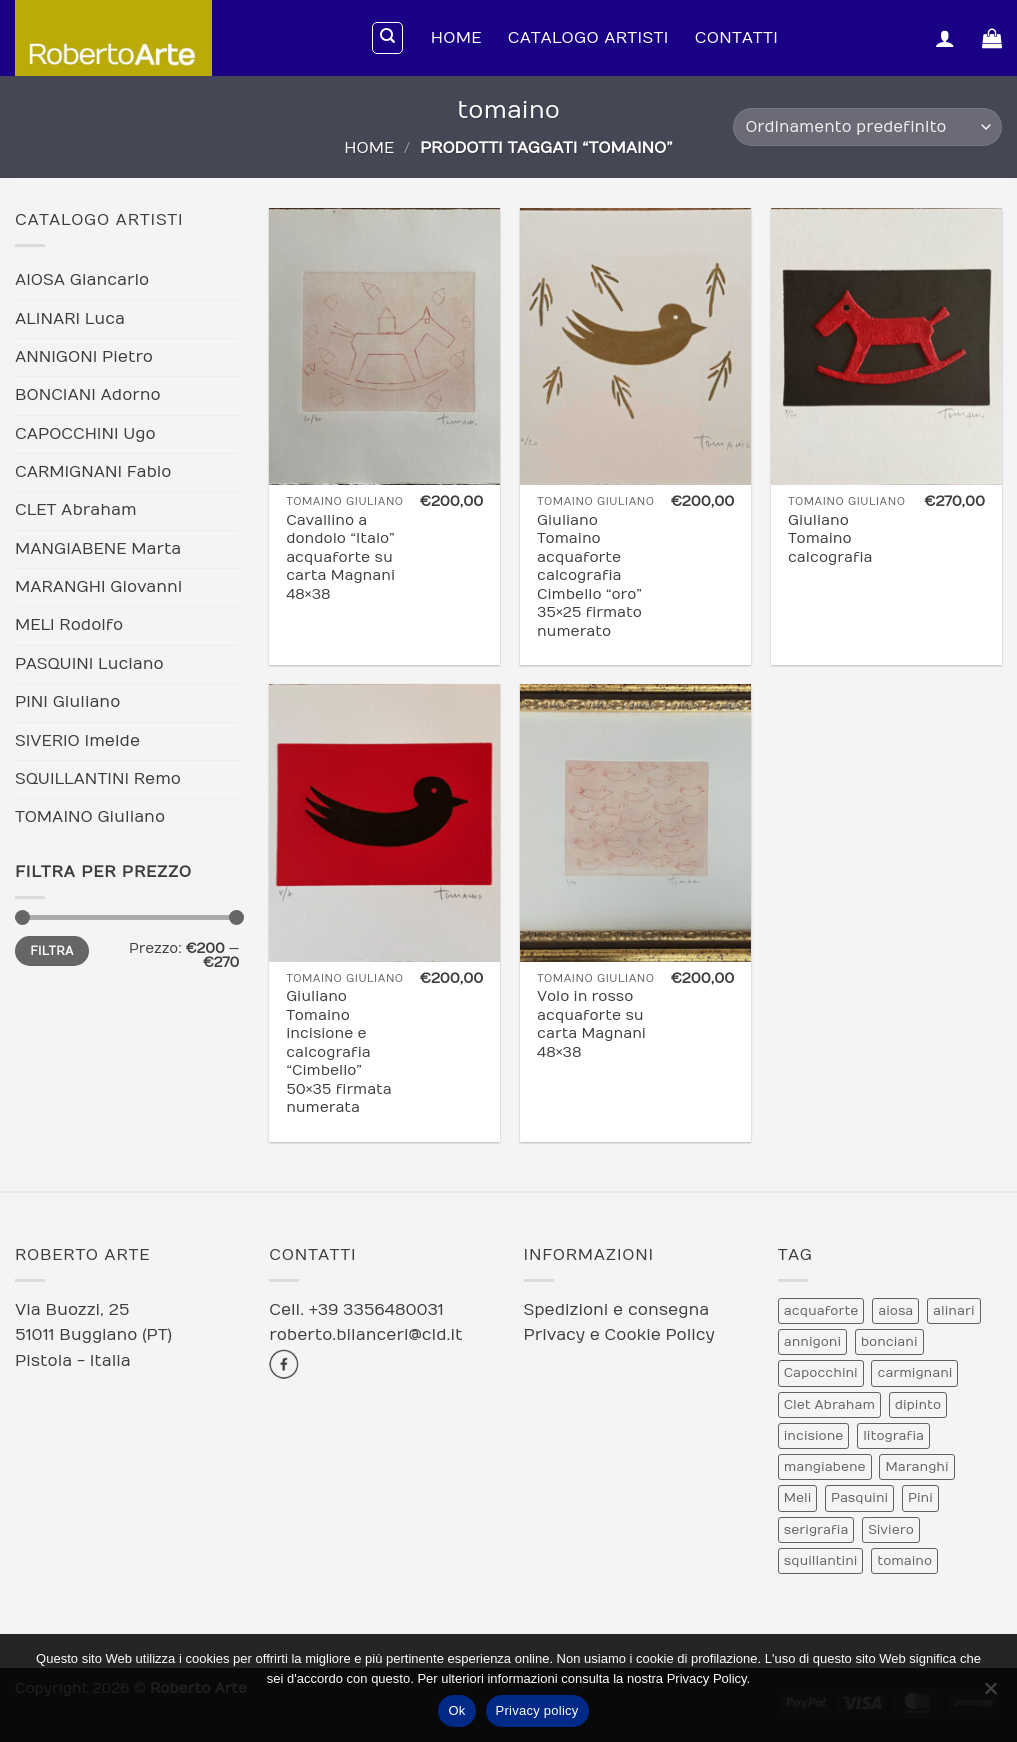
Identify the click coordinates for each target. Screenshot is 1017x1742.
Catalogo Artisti (588, 38)
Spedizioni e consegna (617, 1310)
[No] (990, 1694)
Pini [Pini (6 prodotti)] (920, 1498)
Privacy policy (537, 1710)
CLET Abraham (76, 510)
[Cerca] (388, 38)
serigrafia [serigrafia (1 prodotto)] (816, 1530)
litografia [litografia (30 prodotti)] (893, 1436)
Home (456, 38)
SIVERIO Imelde (77, 741)
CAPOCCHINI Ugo (85, 434)
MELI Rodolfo (69, 625)
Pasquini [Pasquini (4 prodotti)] (859, 1498)
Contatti (736, 38)
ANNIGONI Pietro (84, 357)
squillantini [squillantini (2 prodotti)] (821, 1561)
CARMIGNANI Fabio (93, 472)
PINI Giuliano (67, 702)
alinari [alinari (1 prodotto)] (953, 1311)
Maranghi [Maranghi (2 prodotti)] (916, 1467)
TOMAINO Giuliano (90, 817)
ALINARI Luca (70, 319)
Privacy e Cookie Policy (619, 1335)
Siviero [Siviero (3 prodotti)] (891, 1530)
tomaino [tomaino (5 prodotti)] (904, 1561)
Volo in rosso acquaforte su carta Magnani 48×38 (591, 1024)
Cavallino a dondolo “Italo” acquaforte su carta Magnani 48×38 (340, 557)
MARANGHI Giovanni (98, 587)
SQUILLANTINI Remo (98, 779)
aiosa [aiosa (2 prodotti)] (895, 1311)
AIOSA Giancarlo (82, 280)
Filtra (52, 951)
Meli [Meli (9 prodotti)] (798, 1498)
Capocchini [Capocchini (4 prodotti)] (821, 1373)
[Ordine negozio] (867, 127)
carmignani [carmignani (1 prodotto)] (914, 1373)
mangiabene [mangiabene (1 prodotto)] (825, 1467)
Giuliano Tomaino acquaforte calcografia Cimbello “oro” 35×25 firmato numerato (589, 576)
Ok (456, 1710)
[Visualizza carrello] (992, 38)
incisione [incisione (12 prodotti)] (814, 1436)
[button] (945, 38)
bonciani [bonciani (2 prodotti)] (889, 1342)
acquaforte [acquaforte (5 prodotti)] (821, 1311)
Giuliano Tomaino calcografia (830, 539)
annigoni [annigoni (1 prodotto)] (812, 1342)
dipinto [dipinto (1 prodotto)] (918, 1405)
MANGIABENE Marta (98, 549)
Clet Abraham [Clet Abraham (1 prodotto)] (829, 1405)
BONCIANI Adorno (88, 395)
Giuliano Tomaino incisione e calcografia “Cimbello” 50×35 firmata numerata (339, 1052)
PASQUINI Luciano (89, 664)
